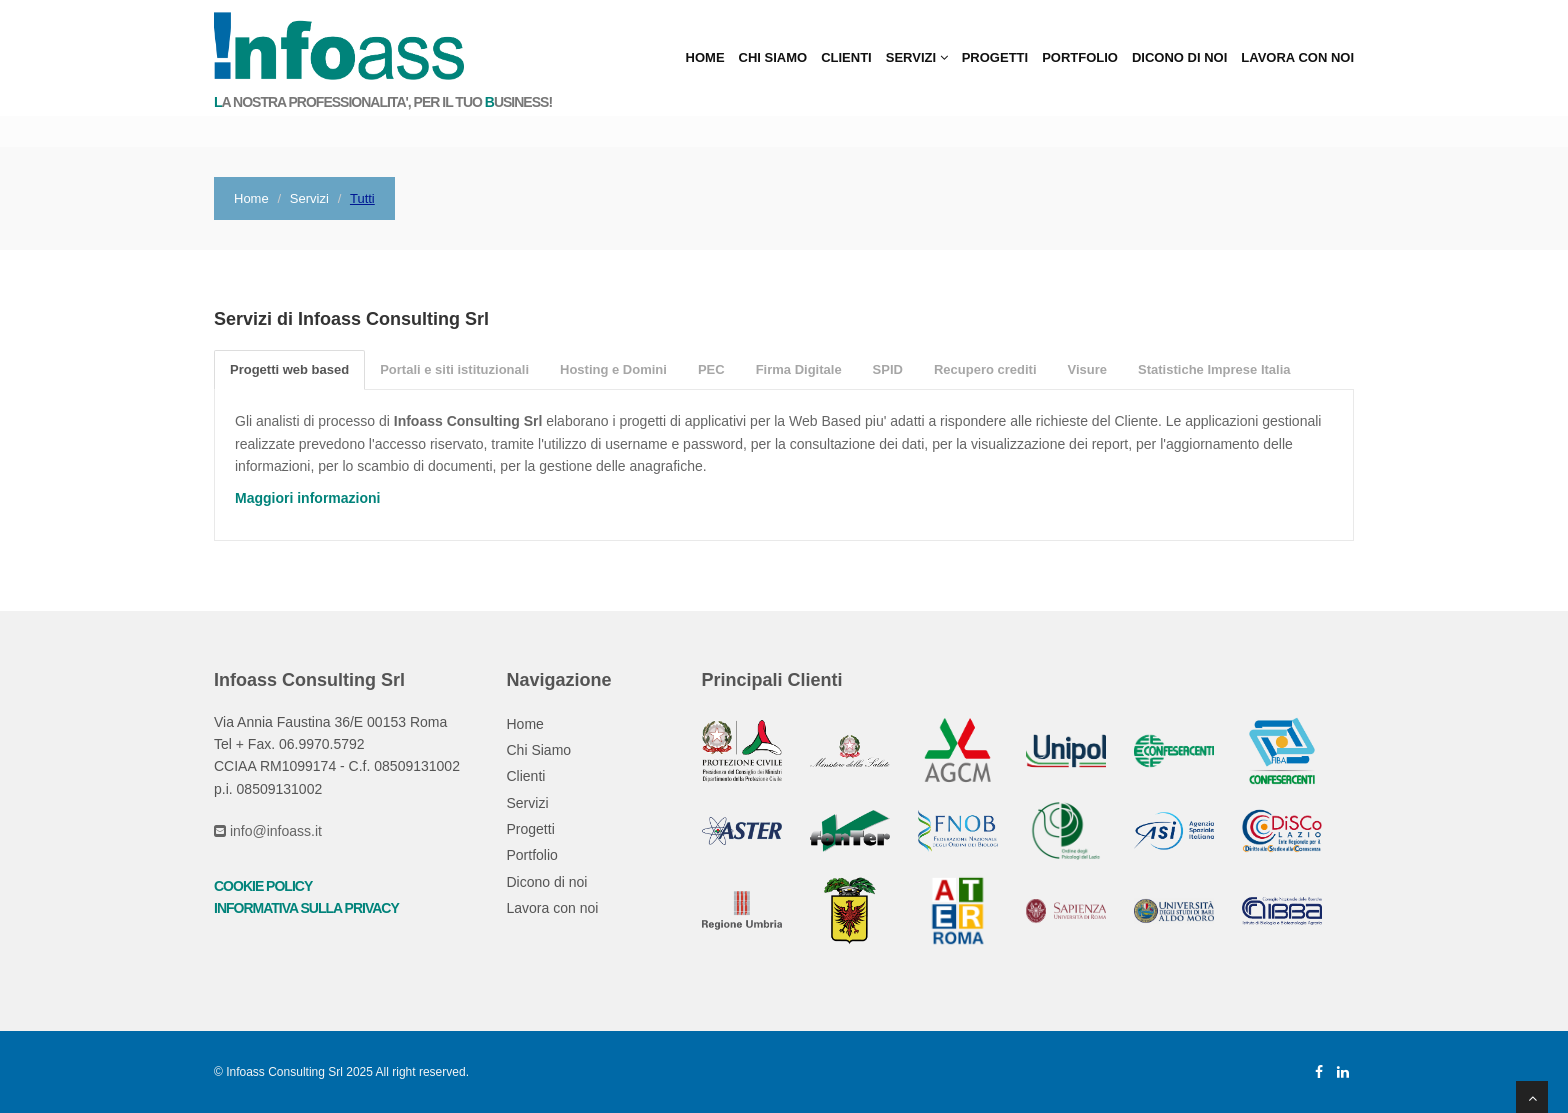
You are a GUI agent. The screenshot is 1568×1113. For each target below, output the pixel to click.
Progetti (995, 57)
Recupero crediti (985, 369)
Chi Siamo (773, 57)
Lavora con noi (1297, 57)
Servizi (917, 57)
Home (705, 57)
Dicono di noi (1179, 57)
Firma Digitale (799, 369)
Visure (1088, 369)
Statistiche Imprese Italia (1214, 369)
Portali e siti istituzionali (454, 369)
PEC (711, 369)
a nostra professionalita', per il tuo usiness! (383, 102)
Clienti (846, 57)
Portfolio (1080, 57)
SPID (888, 369)
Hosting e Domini (613, 369)
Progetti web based (289, 369)
